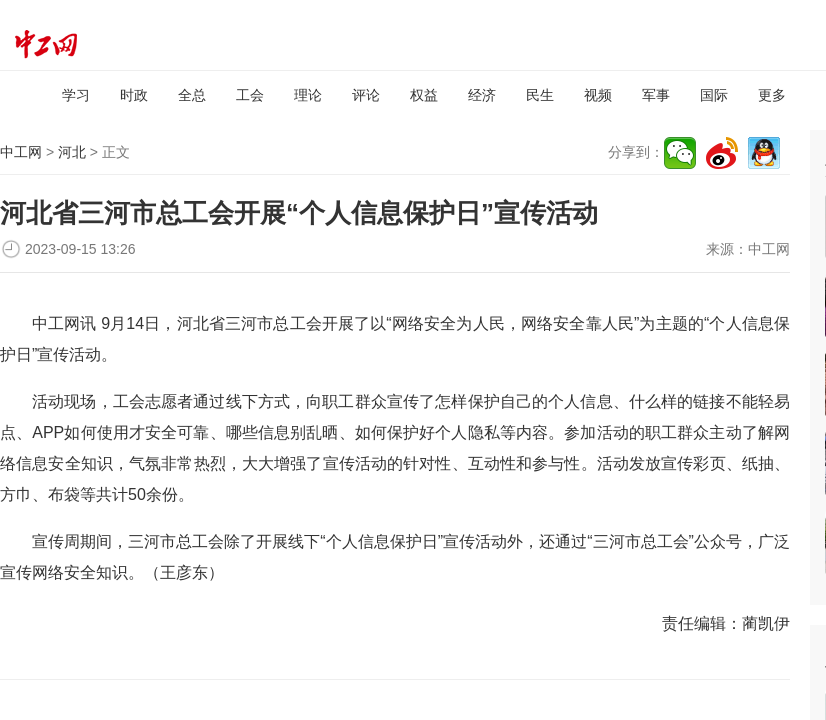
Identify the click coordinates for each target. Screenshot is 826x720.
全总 (192, 95)
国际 (714, 95)
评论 (366, 95)
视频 (598, 95)
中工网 (21, 152)
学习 (76, 95)
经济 (482, 95)
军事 (656, 95)
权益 (424, 95)
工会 (250, 95)
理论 (308, 95)
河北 (72, 152)
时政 (134, 95)
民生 (540, 95)
